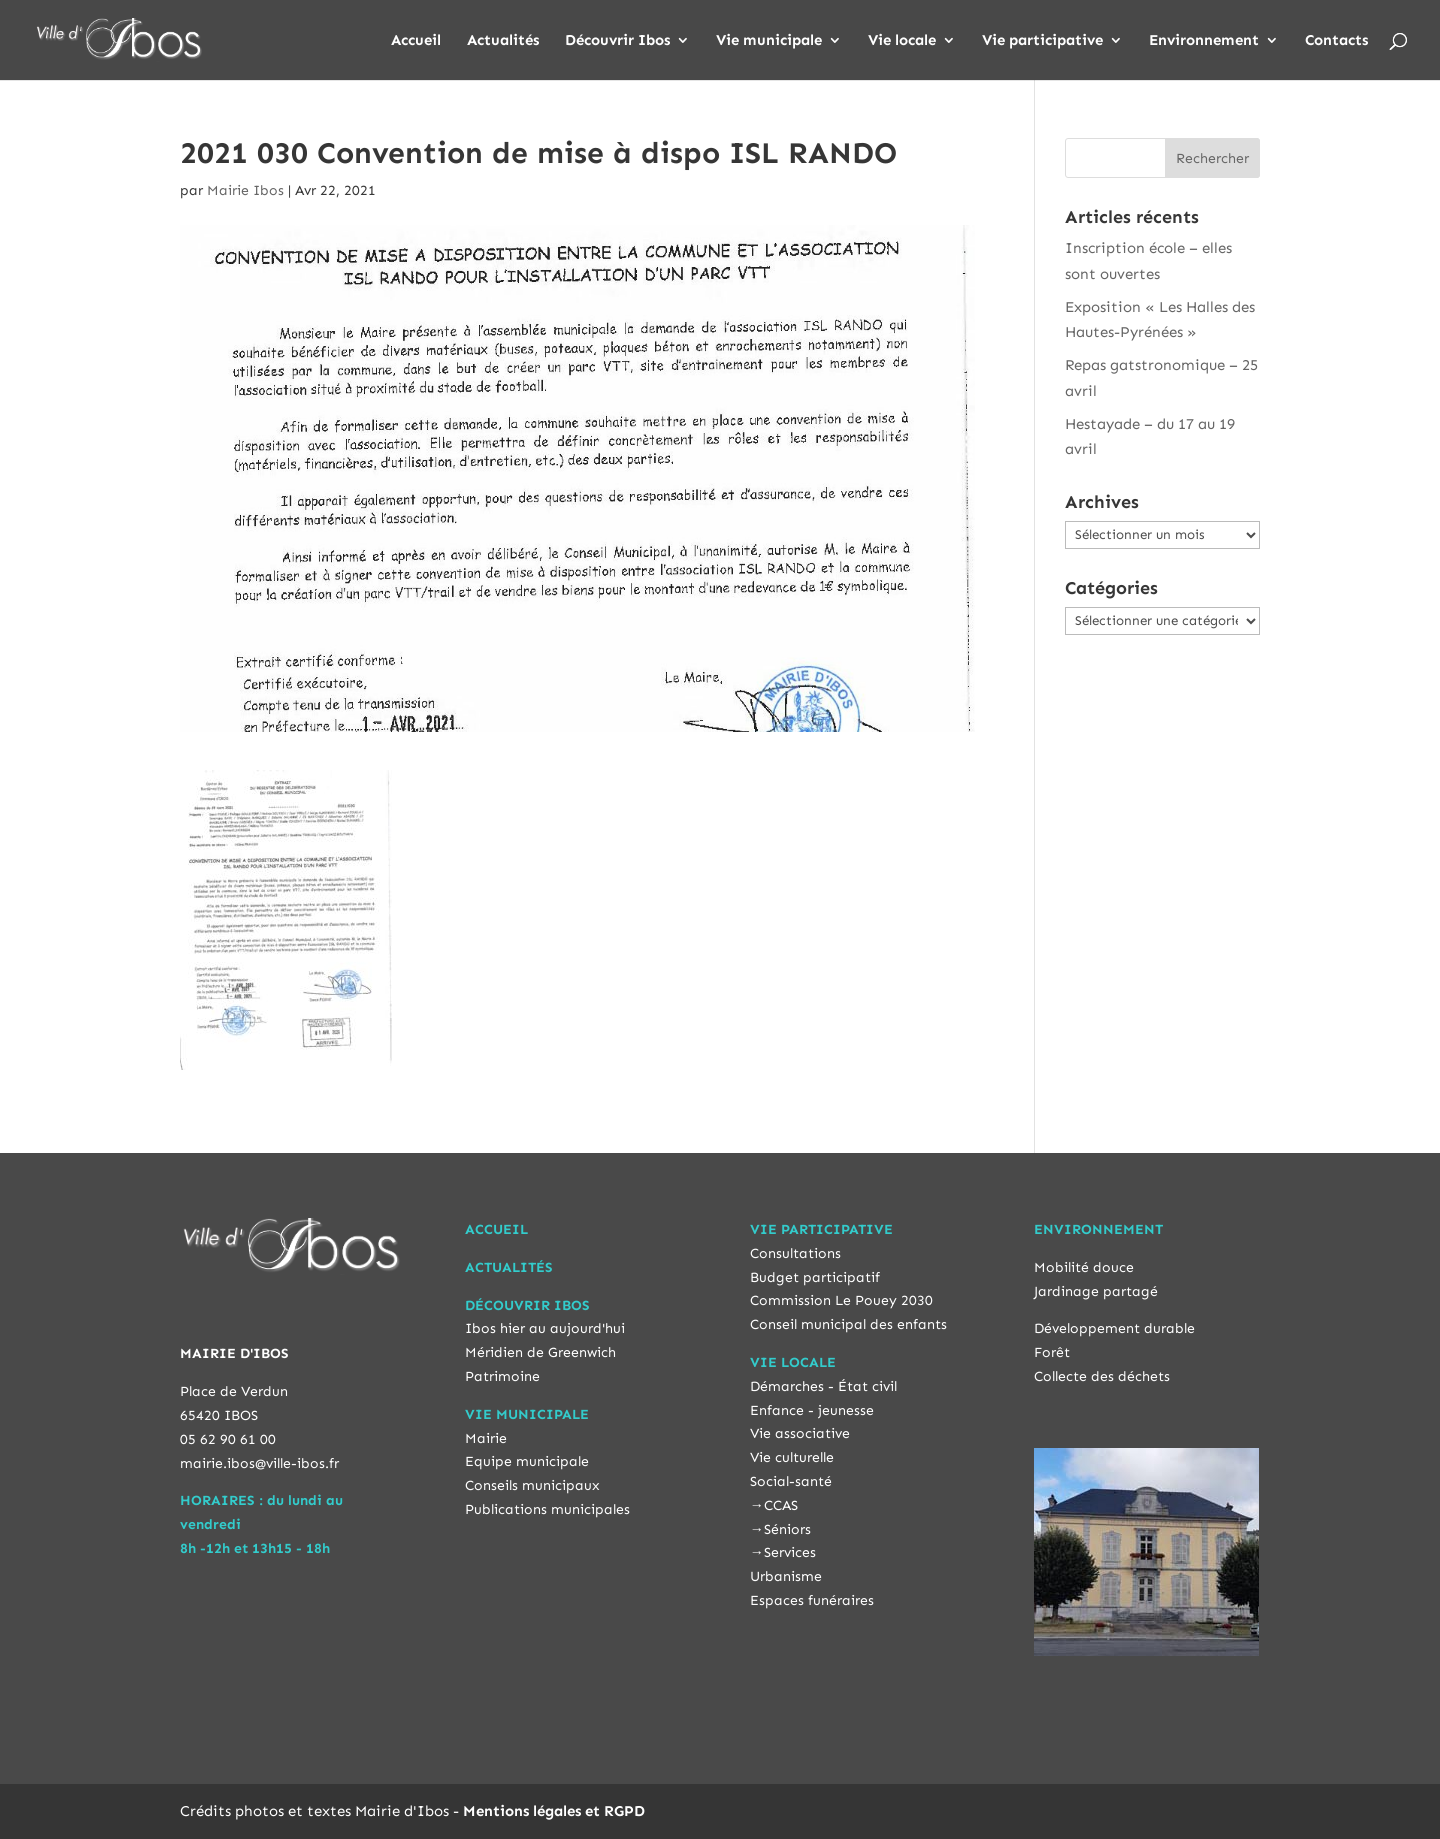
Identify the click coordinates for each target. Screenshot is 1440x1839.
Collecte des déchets (1102, 1376)
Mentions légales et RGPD (554, 1811)
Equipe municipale (527, 1461)
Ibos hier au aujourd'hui (545, 1328)
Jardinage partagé (1096, 1291)
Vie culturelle (792, 1457)
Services (790, 1552)
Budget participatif (815, 1277)
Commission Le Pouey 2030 (841, 1300)
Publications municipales (547, 1509)
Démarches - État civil (823, 1386)
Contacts (1336, 41)
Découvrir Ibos (617, 41)
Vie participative (1042, 41)
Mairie (486, 1438)
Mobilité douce (1084, 1267)
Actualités (503, 41)
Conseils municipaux (532, 1485)
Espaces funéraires (812, 1600)
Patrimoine (502, 1376)
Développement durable (1114, 1328)
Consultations (795, 1253)
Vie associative (800, 1433)
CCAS (781, 1505)
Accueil (416, 41)
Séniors (787, 1529)
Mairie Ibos (245, 190)
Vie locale (902, 41)
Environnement (1204, 41)
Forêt (1052, 1352)
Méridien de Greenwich (540, 1352)
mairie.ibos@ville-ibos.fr (259, 1463)
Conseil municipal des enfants (848, 1324)
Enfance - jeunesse (812, 1410)
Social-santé (791, 1481)
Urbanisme (786, 1576)
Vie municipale (769, 41)
